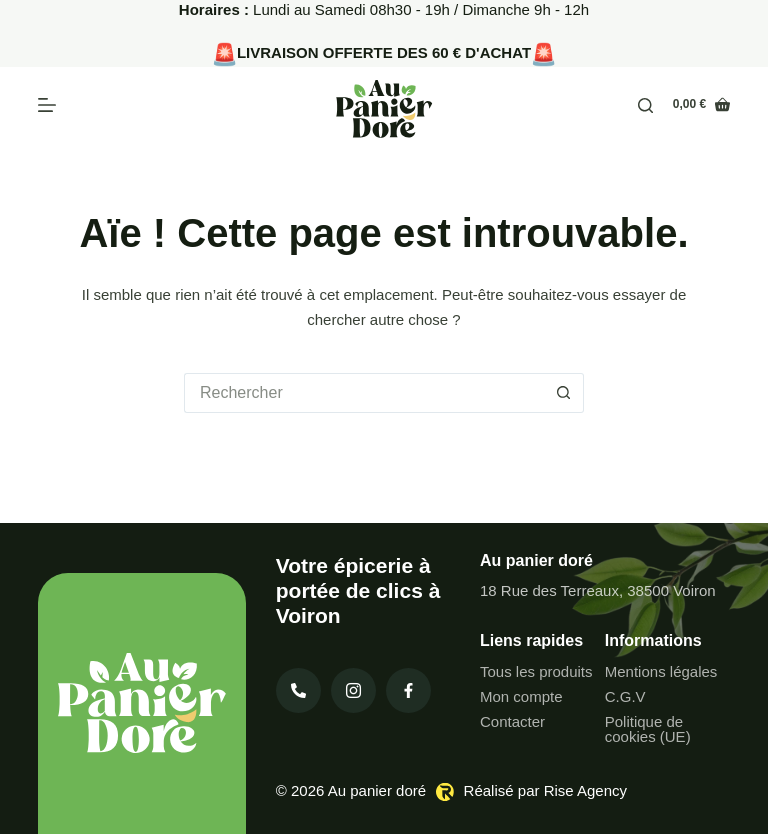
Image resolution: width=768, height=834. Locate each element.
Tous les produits (536, 671)
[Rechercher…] (364, 393)
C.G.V (625, 696)
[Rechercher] (645, 105)
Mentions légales (661, 671)
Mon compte (521, 696)
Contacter (512, 721)
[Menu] (47, 105)
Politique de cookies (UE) (648, 729)
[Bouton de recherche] (564, 393)
